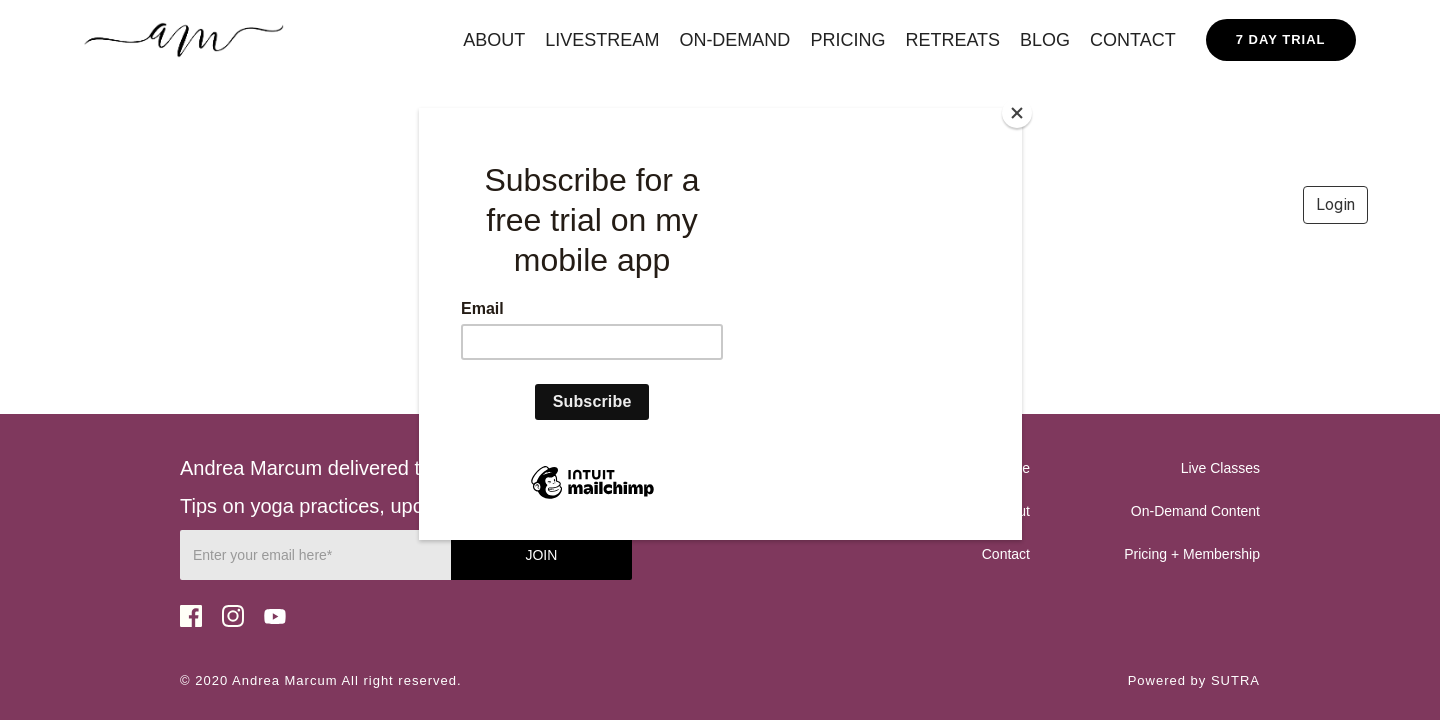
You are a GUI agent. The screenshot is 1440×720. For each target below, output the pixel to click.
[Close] (1017, 113)
